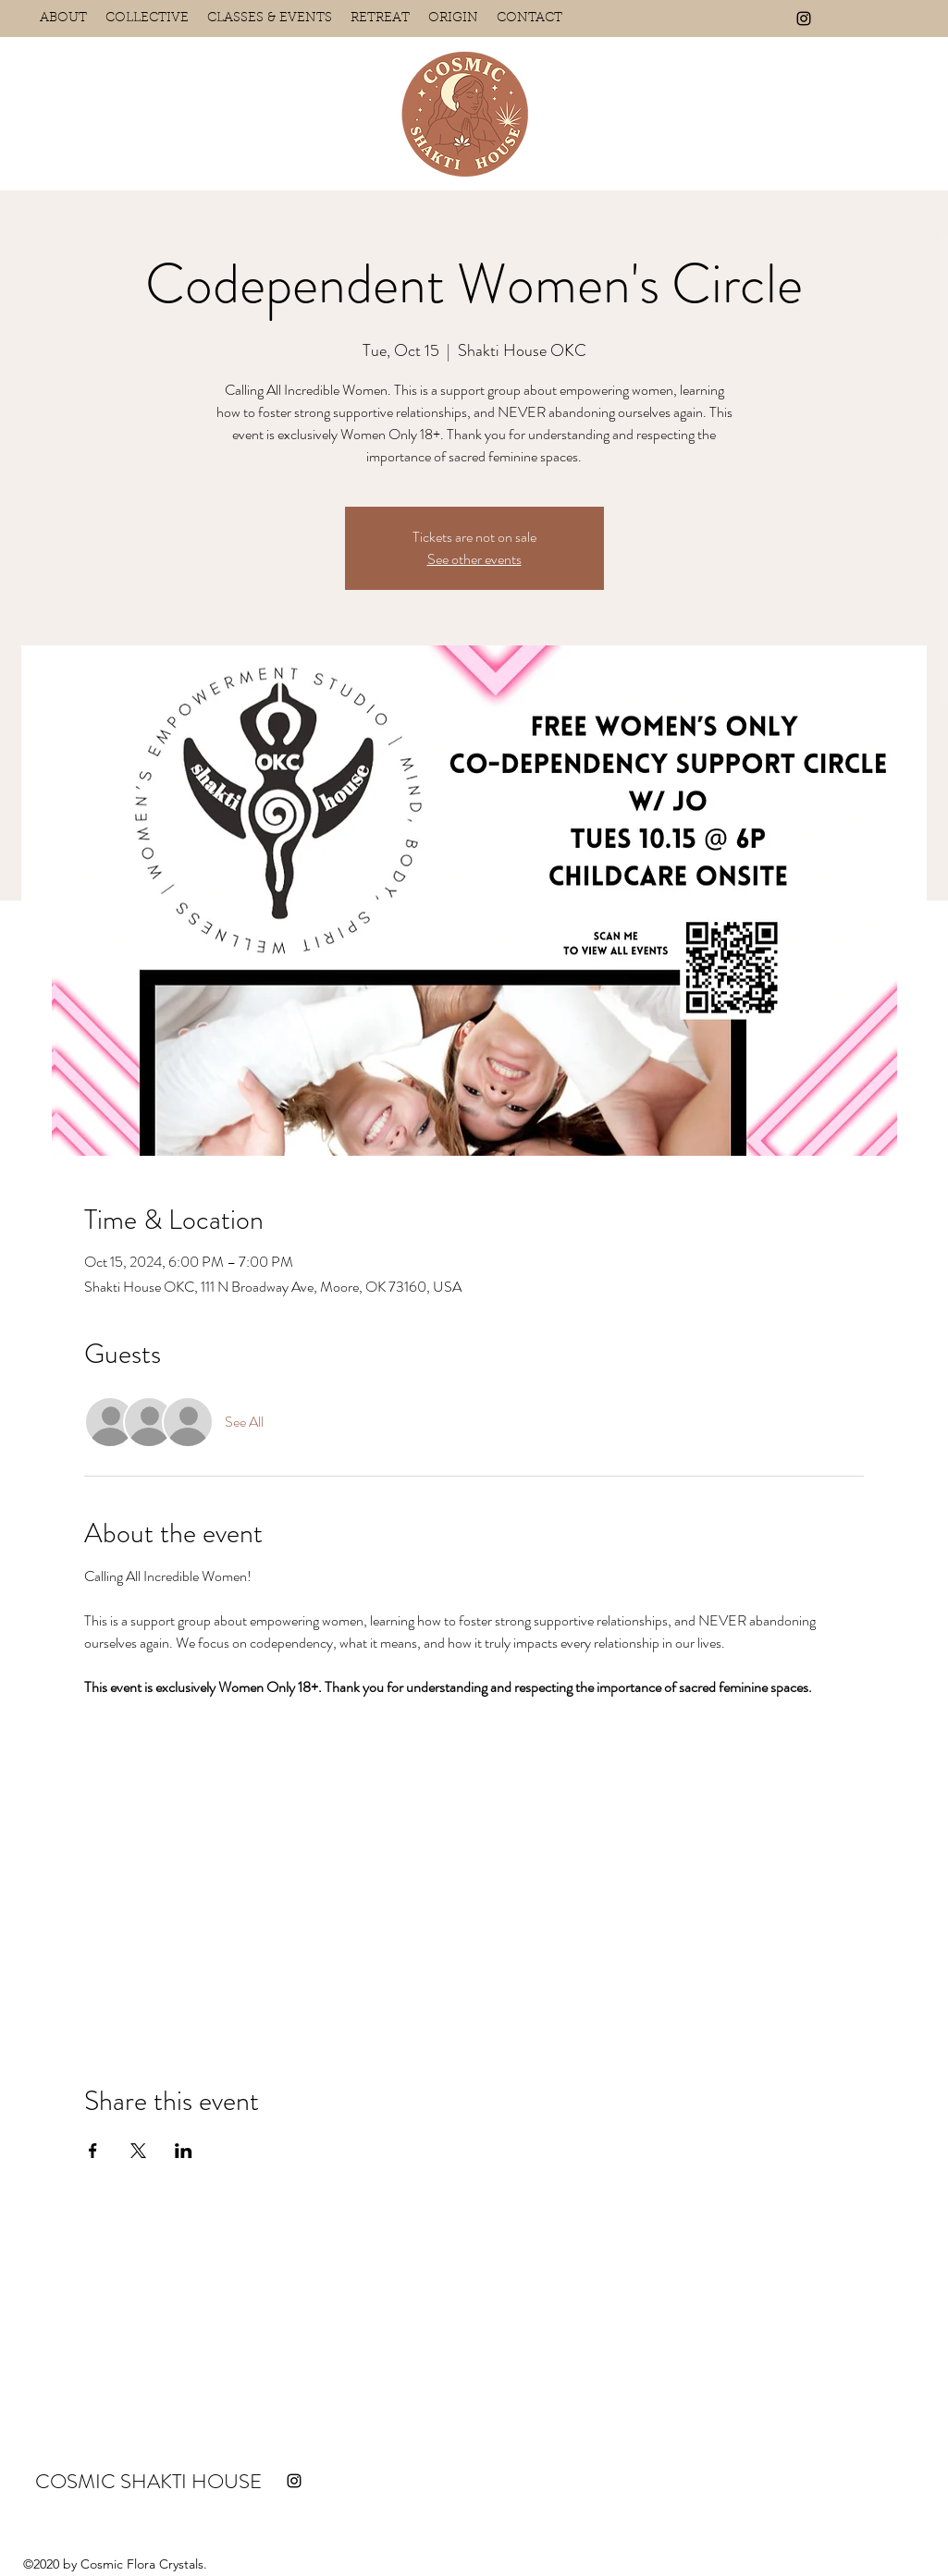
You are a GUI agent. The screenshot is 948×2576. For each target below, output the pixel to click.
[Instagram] (803, 18)
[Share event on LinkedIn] (183, 2150)
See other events (474, 559)
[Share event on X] (138, 2150)
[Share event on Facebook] (93, 2150)
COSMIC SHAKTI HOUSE (148, 2481)
